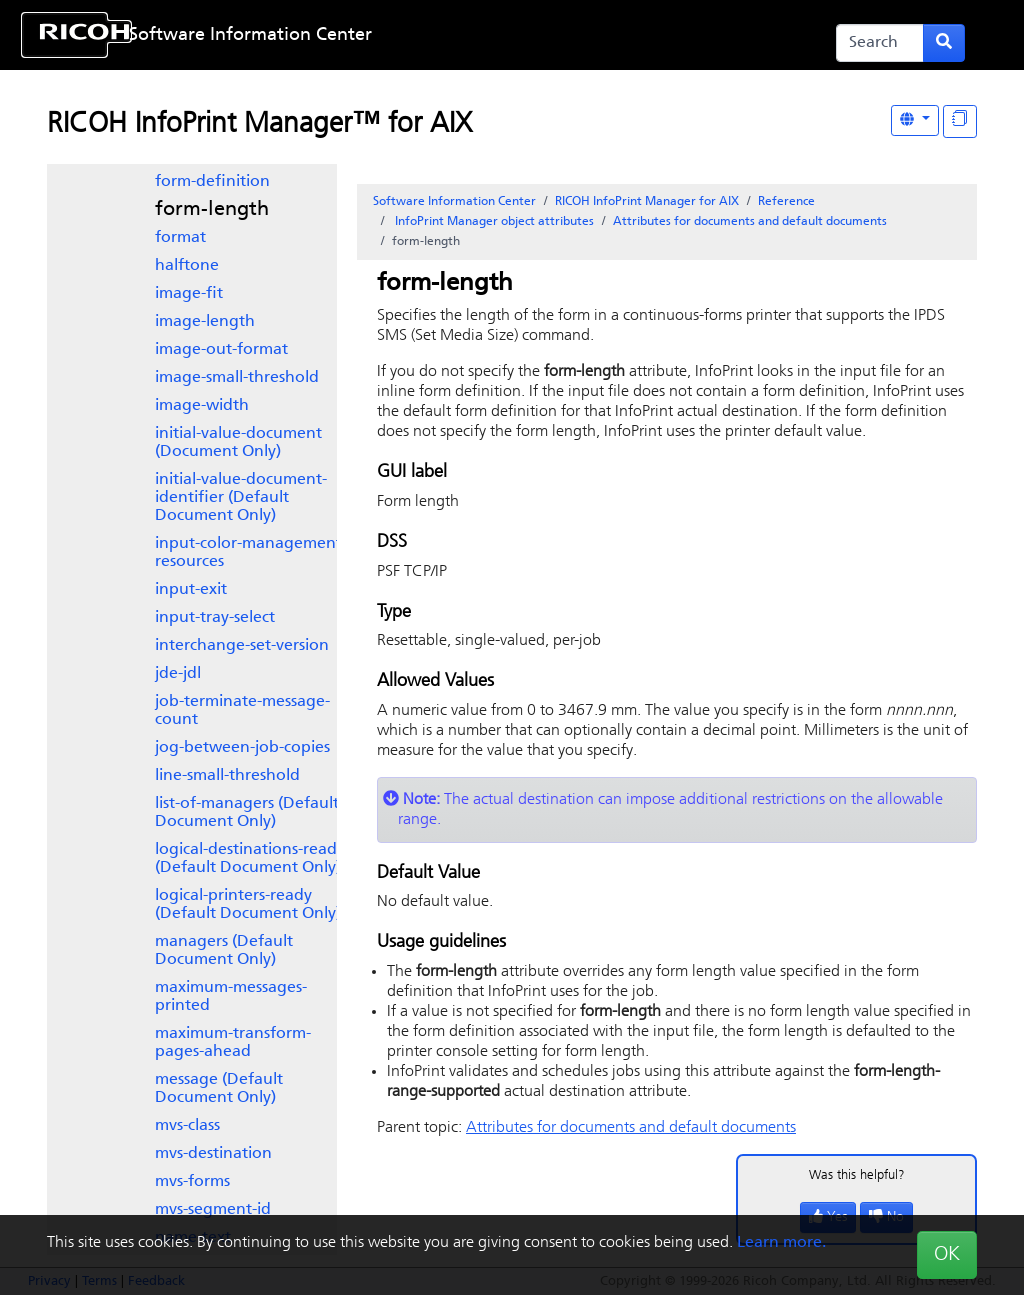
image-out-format (221, 350)
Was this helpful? (857, 1175)
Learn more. (781, 1243)
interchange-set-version (242, 646)
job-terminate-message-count (242, 711)
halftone (187, 266)
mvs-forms (192, 1182)
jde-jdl (178, 674)
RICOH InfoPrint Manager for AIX (647, 202)
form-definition (212, 182)
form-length (212, 210)
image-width (202, 406)
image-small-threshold (237, 378)
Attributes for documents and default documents (750, 222)
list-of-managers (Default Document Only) (247, 813)
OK (947, 1255)
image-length (205, 322)
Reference (786, 202)
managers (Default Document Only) (224, 951)
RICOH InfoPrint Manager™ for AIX (259, 125)
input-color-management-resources (251, 553)
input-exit (191, 590)
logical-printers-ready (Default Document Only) (248, 905)
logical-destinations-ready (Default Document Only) (250, 859)
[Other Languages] (915, 120)
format (180, 238)
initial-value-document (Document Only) (238, 443)
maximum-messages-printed (231, 997)
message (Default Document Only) (219, 1089)
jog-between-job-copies (242, 748)
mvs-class (187, 1126)
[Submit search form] (944, 43)
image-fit (189, 294)
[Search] (880, 43)
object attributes (493, 222)
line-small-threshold (227, 776)
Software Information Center (250, 35)
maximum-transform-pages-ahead (233, 1043)
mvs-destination (213, 1154)
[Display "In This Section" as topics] (960, 121)
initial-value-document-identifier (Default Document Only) (241, 498)
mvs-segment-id (213, 1210)
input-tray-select (215, 618)
